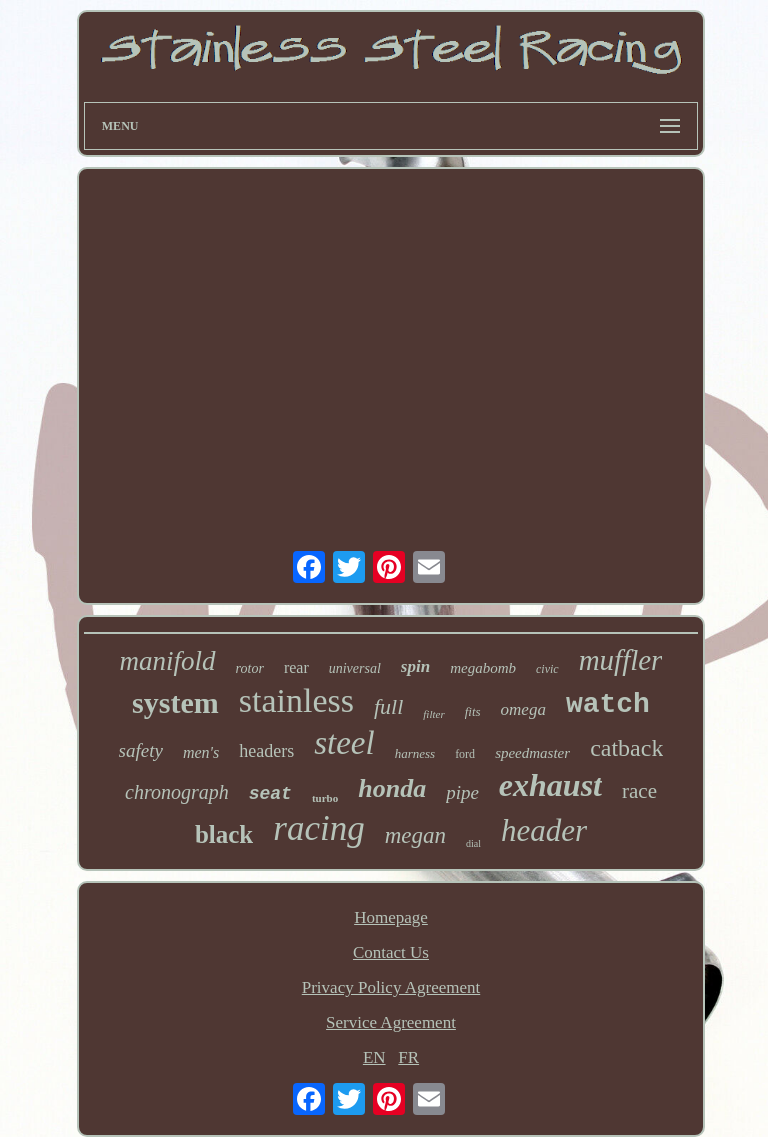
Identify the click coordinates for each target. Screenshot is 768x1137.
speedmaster (532, 753)
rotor (250, 668)
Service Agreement (391, 1022)
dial (473, 843)
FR (408, 1057)
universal (355, 668)
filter (433, 714)
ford (465, 754)
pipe (462, 792)
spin (415, 666)
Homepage (391, 917)
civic (547, 669)
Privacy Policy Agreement (391, 987)
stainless (296, 700)
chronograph (177, 792)
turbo (325, 798)
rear (296, 667)
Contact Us (391, 952)
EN (374, 1057)
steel (344, 743)
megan (415, 835)
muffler (621, 660)
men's (201, 752)
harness (415, 753)
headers (266, 751)
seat (270, 794)
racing (318, 828)
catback (626, 748)
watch (608, 704)
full (388, 706)
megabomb (483, 668)
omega (523, 709)
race (639, 791)
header (544, 830)
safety (141, 750)
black (224, 834)
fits (473, 711)
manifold (168, 661)
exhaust (550, 785)
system (175, 702)
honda (392, 788)
